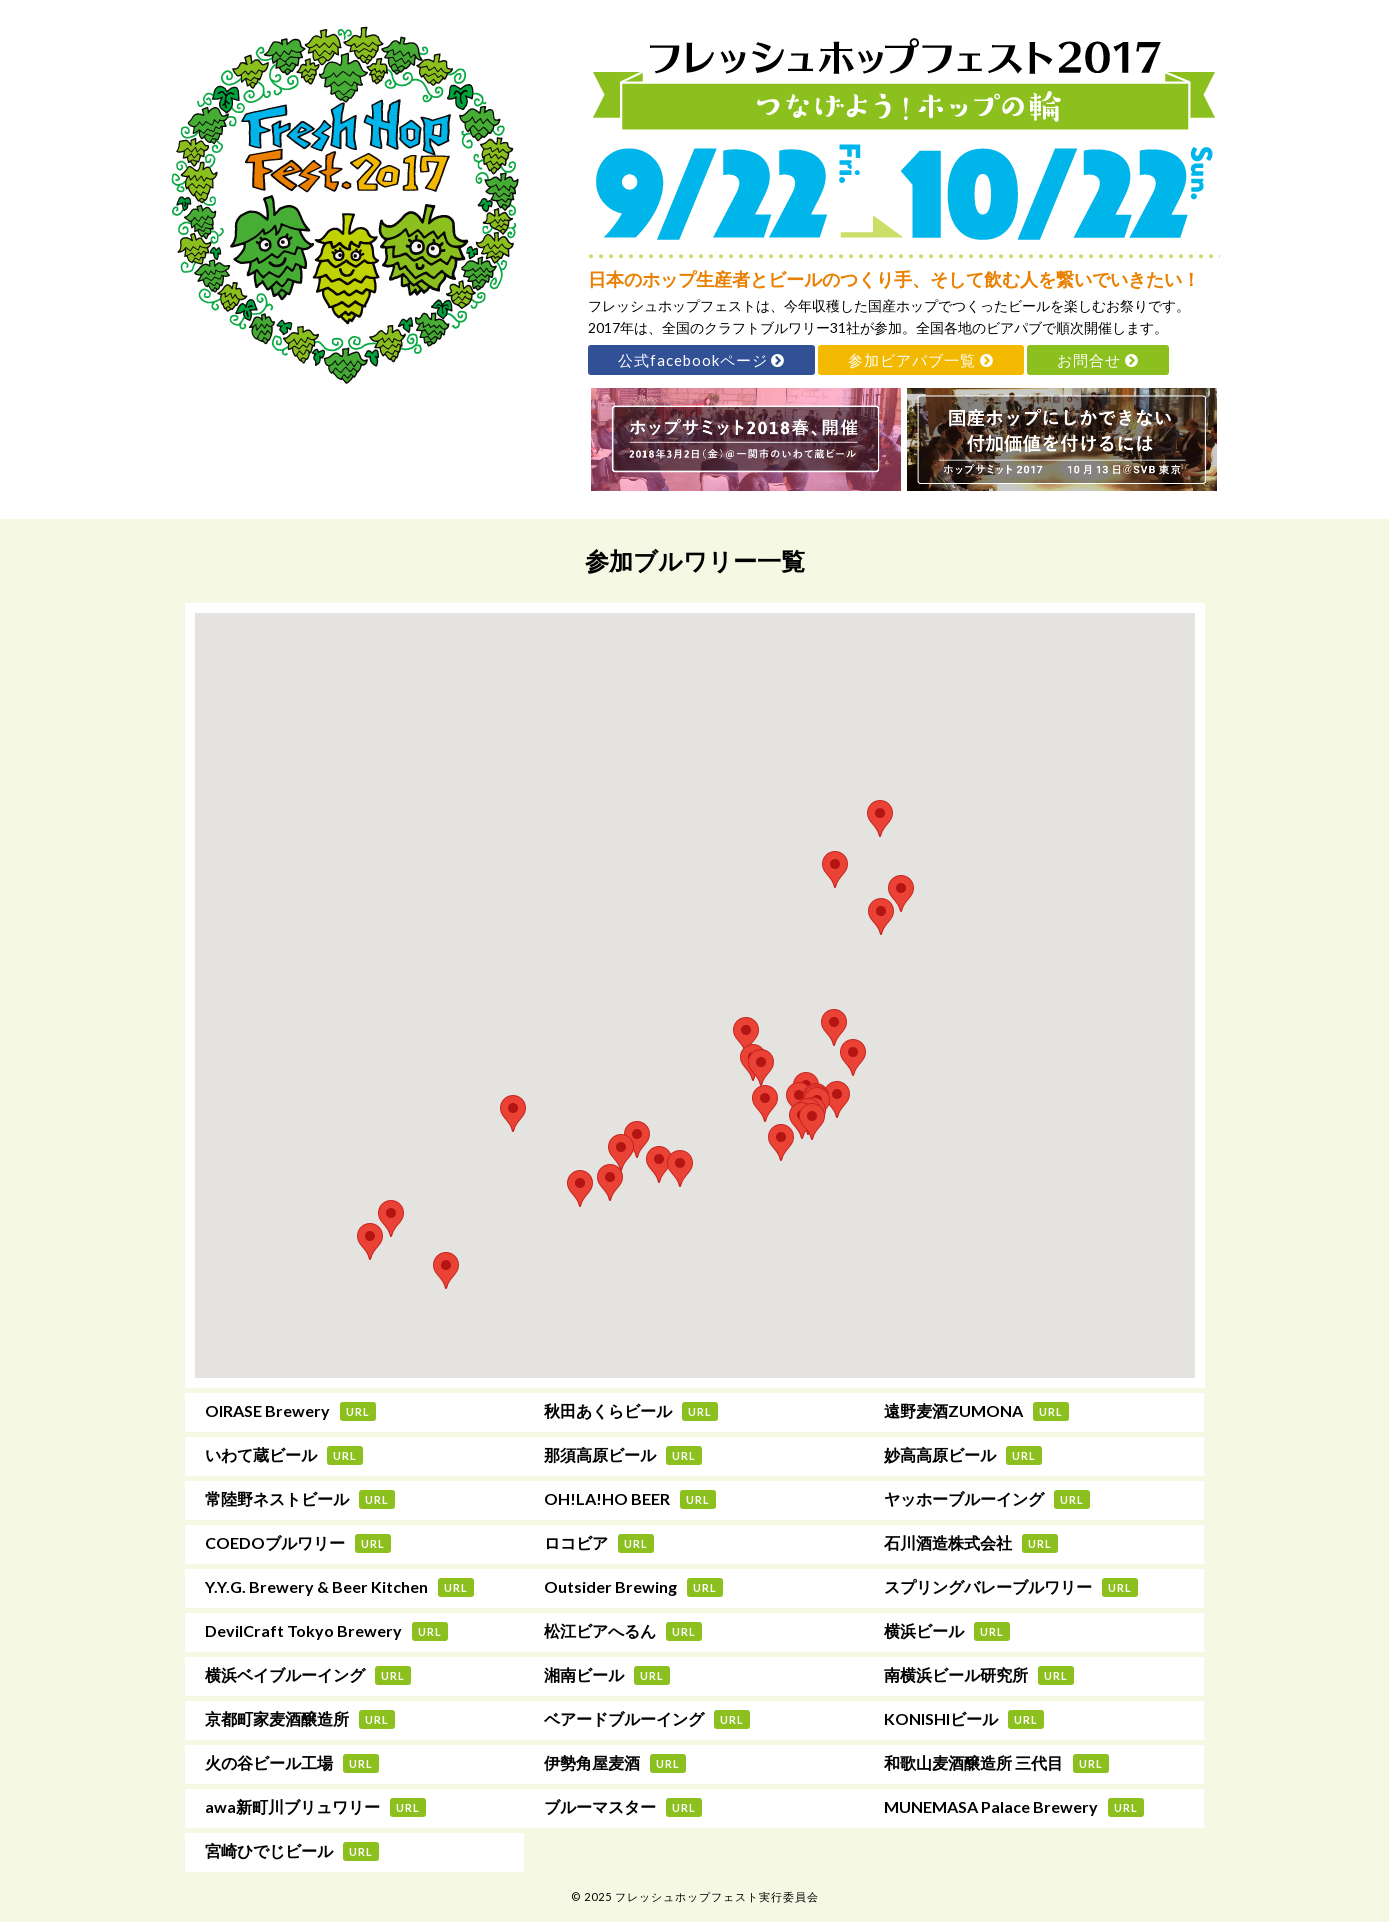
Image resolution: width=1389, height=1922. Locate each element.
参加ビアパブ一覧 (921, 360)
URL (358, 1411)
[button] (880, 818)
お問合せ (1098, 360)
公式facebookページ (702, 360)
